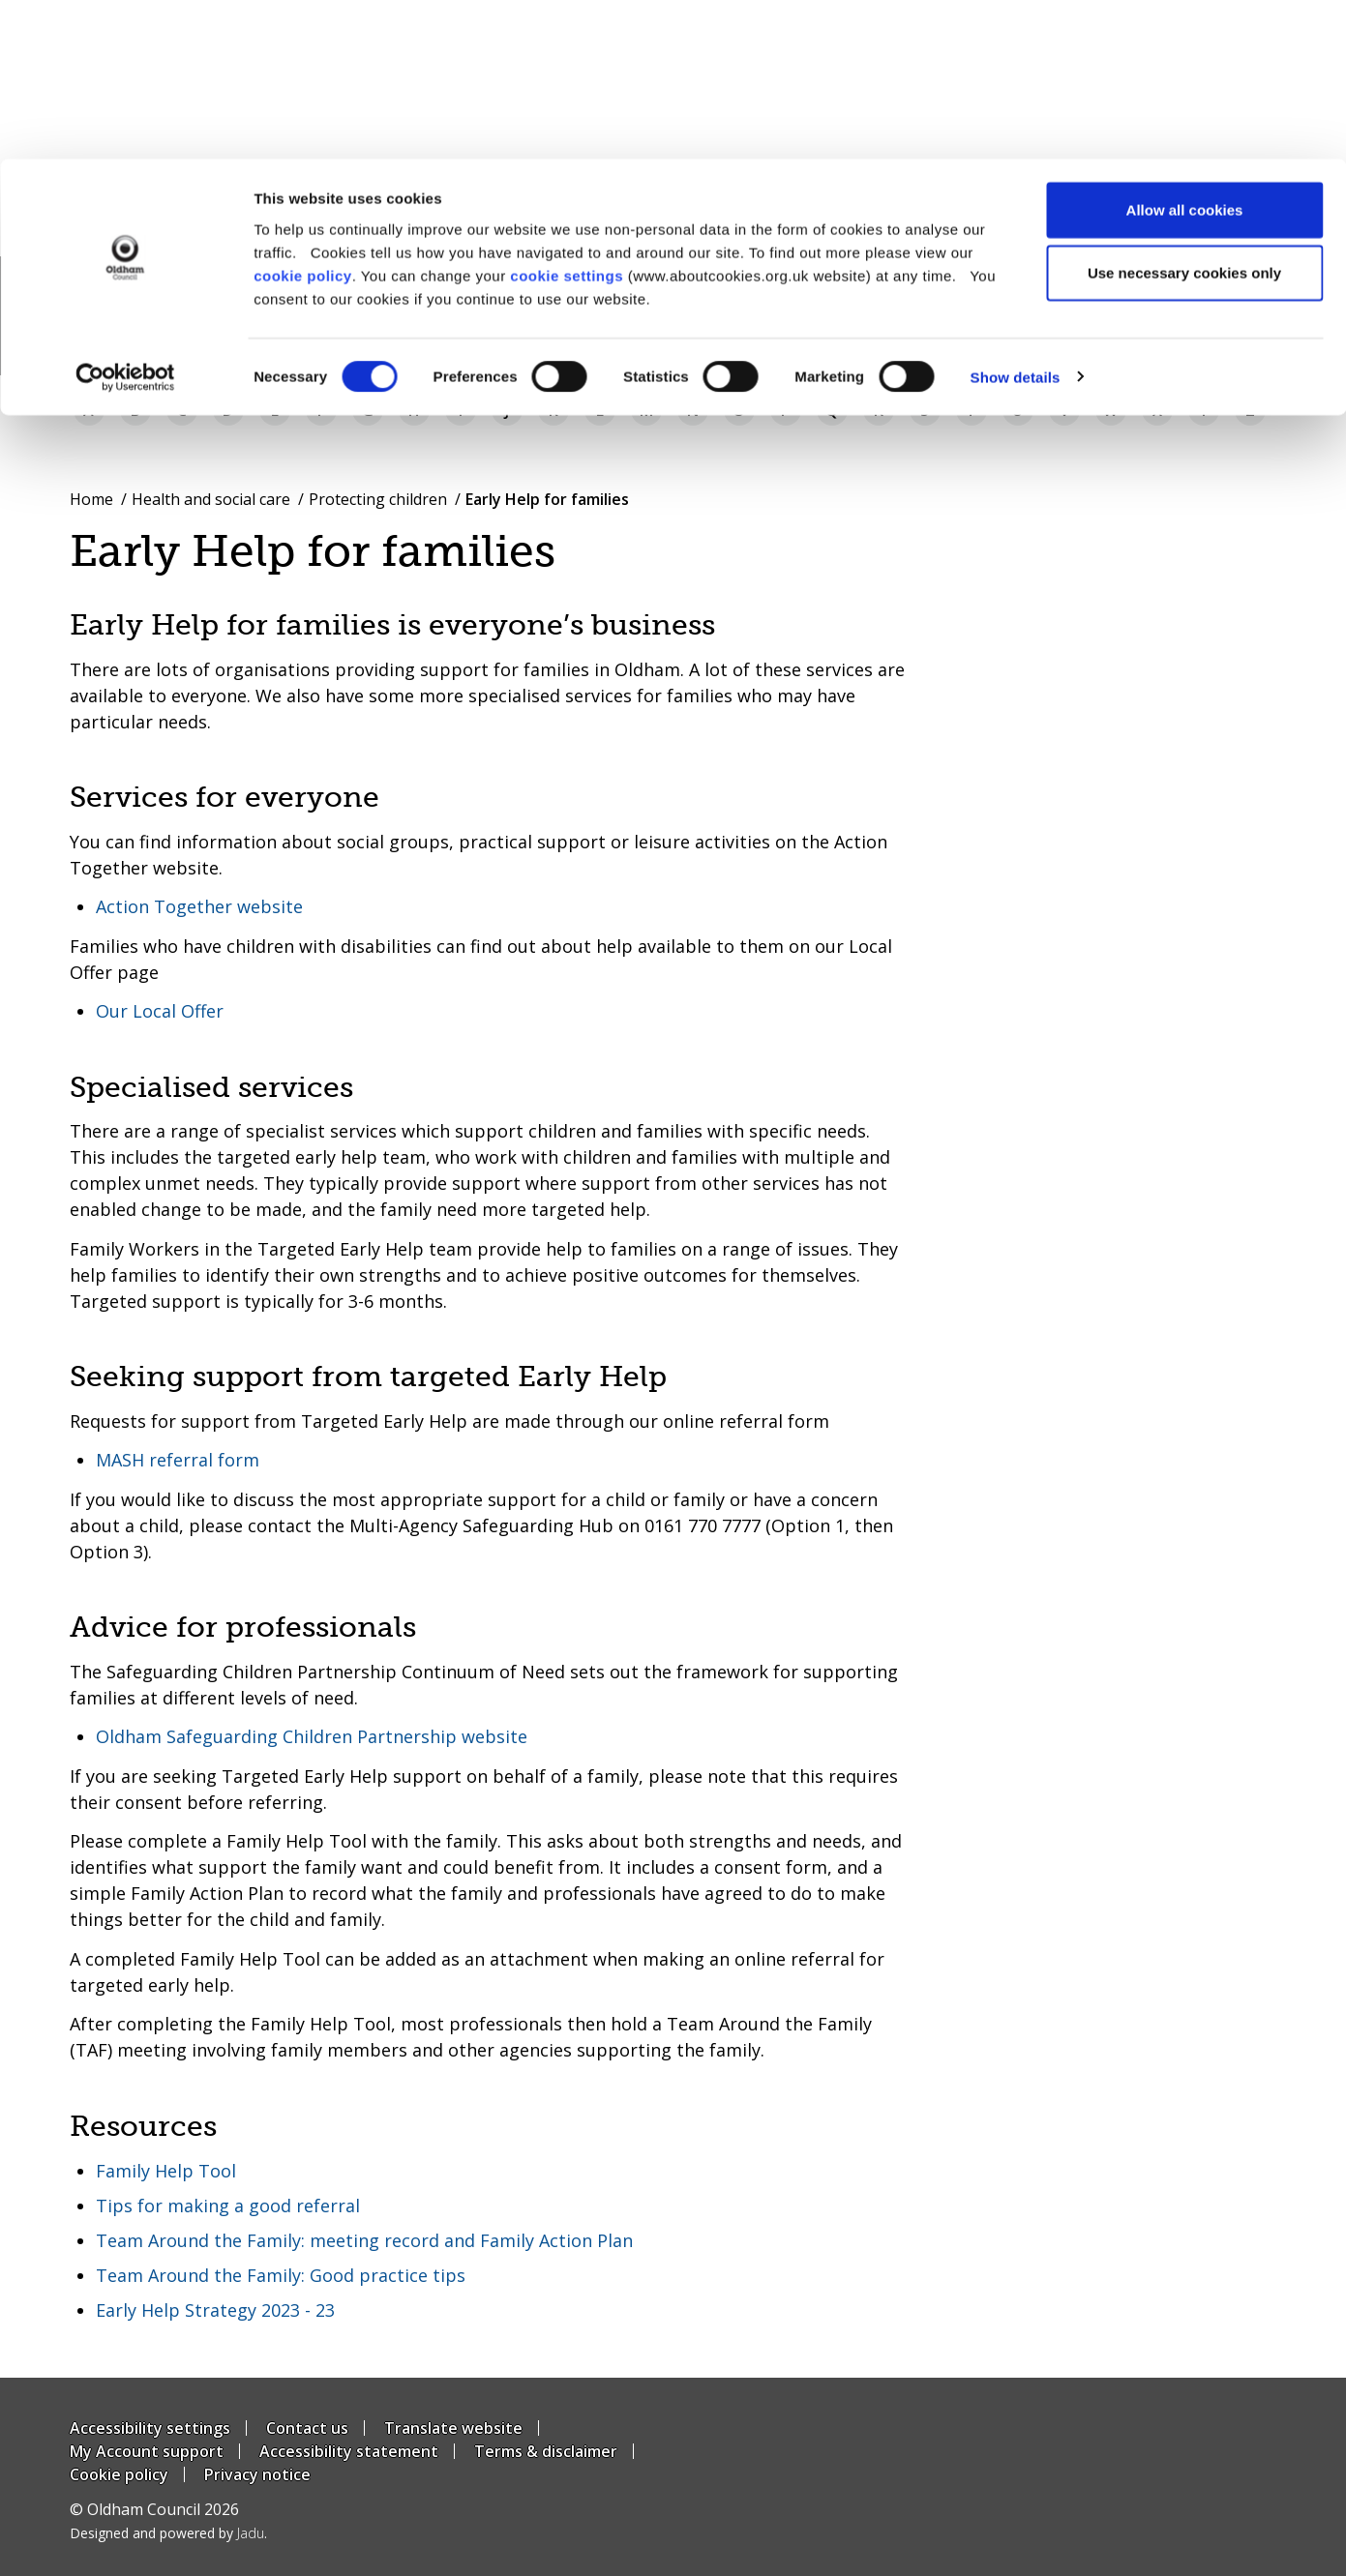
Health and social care (211, 499)
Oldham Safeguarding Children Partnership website (311, 1736)
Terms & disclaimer (545, 2451)
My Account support (147, 2451)
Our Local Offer (160, 1010)
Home (91, 499)
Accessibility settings (150, 2428)
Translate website (453, 2428)
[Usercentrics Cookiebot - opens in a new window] (125, 218)
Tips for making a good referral (228, 2205)
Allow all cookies (1184, 51)
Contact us (307, 2428)
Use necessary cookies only (1184, 114)
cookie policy (303, 116)
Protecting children (378, 499)
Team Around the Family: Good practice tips (280, 2275)
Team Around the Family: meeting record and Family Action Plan (364, 2240)
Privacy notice (257, 2474)
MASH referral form (177, 1459)
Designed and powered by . (168, 2533)
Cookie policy (119, 2474)
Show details (1016, 218)
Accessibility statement (348, 2451)
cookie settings (566, 116)
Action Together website (199, 906)
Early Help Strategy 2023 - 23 (215, 2310)
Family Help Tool (166, 2170)
